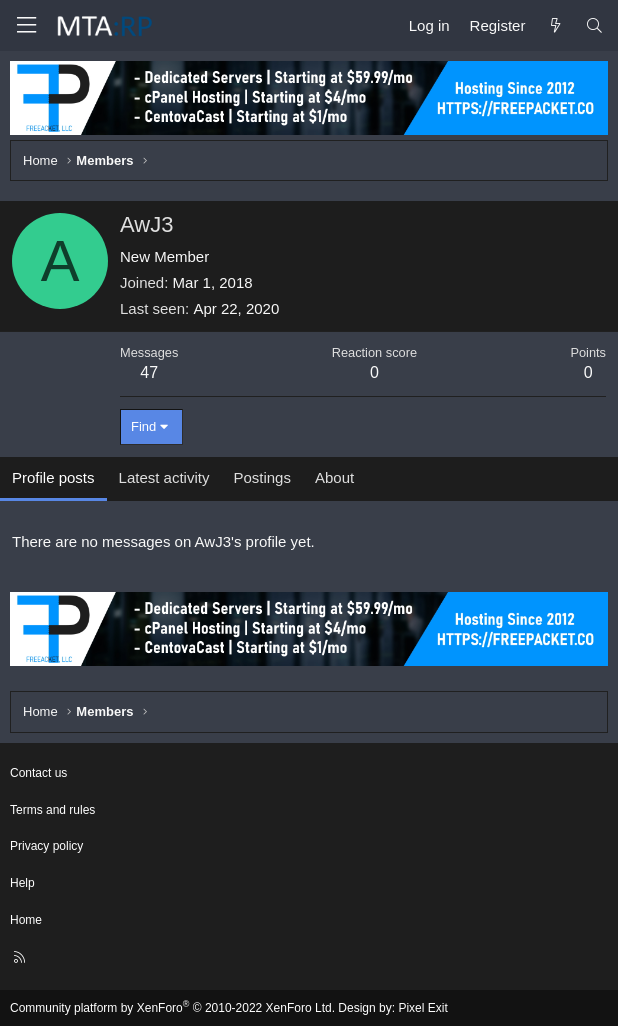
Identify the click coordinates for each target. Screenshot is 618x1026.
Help (22, 883)
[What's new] (554, 25)
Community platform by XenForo (172, 1008)
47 (149, 372)
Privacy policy (46, 846)
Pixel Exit (422, 1008)
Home (26, 920)
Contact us (38, 773)
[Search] (594, 25)
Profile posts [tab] (53, 477)
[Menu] (26, 25)
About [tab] (334, 477)
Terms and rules (52, 810)
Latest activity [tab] (164, 477)
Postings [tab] (262, 477)
